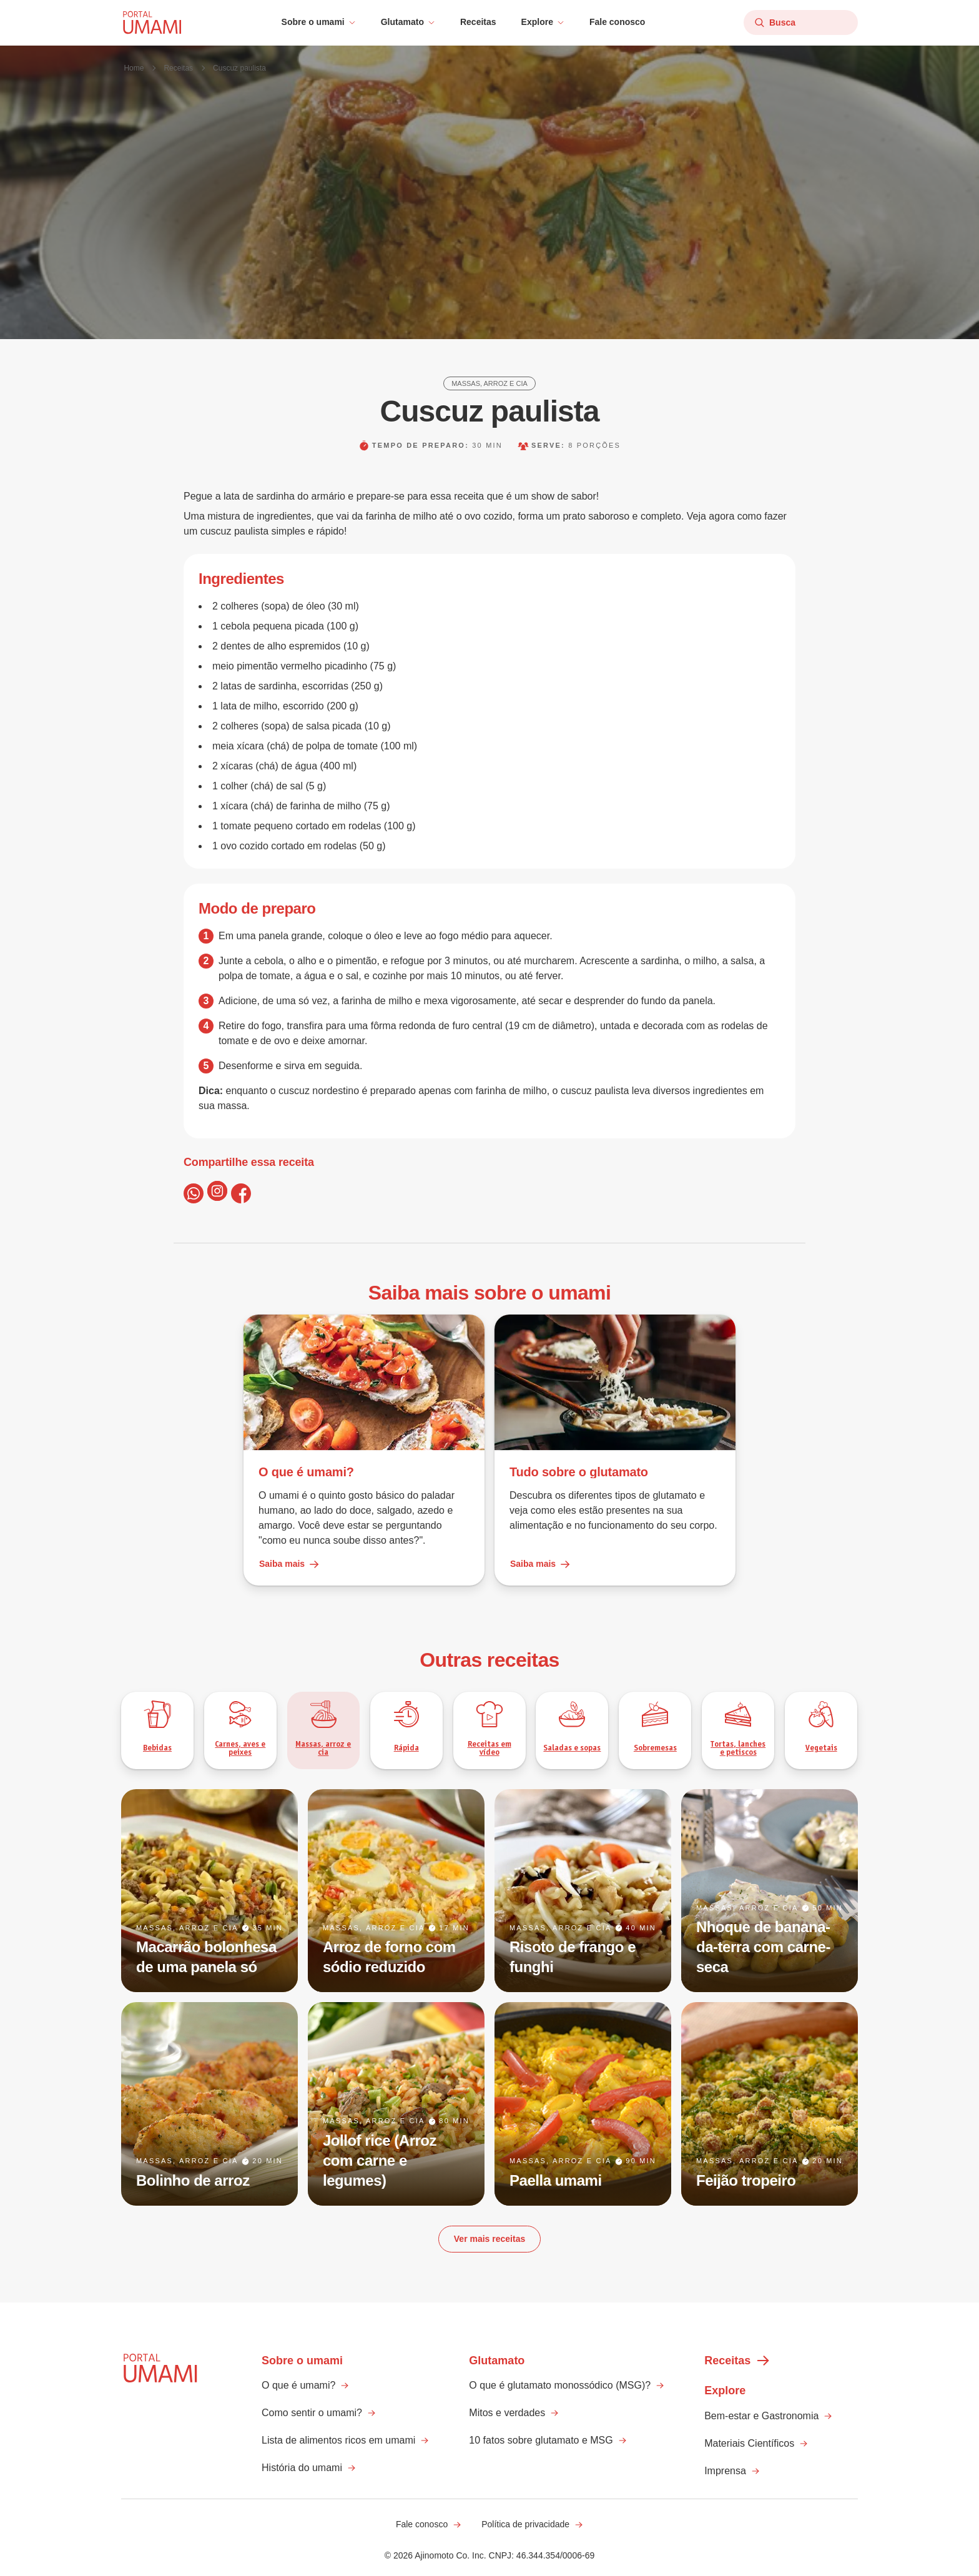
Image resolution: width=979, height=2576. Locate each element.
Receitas (478, 22)
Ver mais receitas (489, 2239)
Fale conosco (617, 22)
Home (134, 68)
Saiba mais (289, 1564)
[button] (319, 22)
